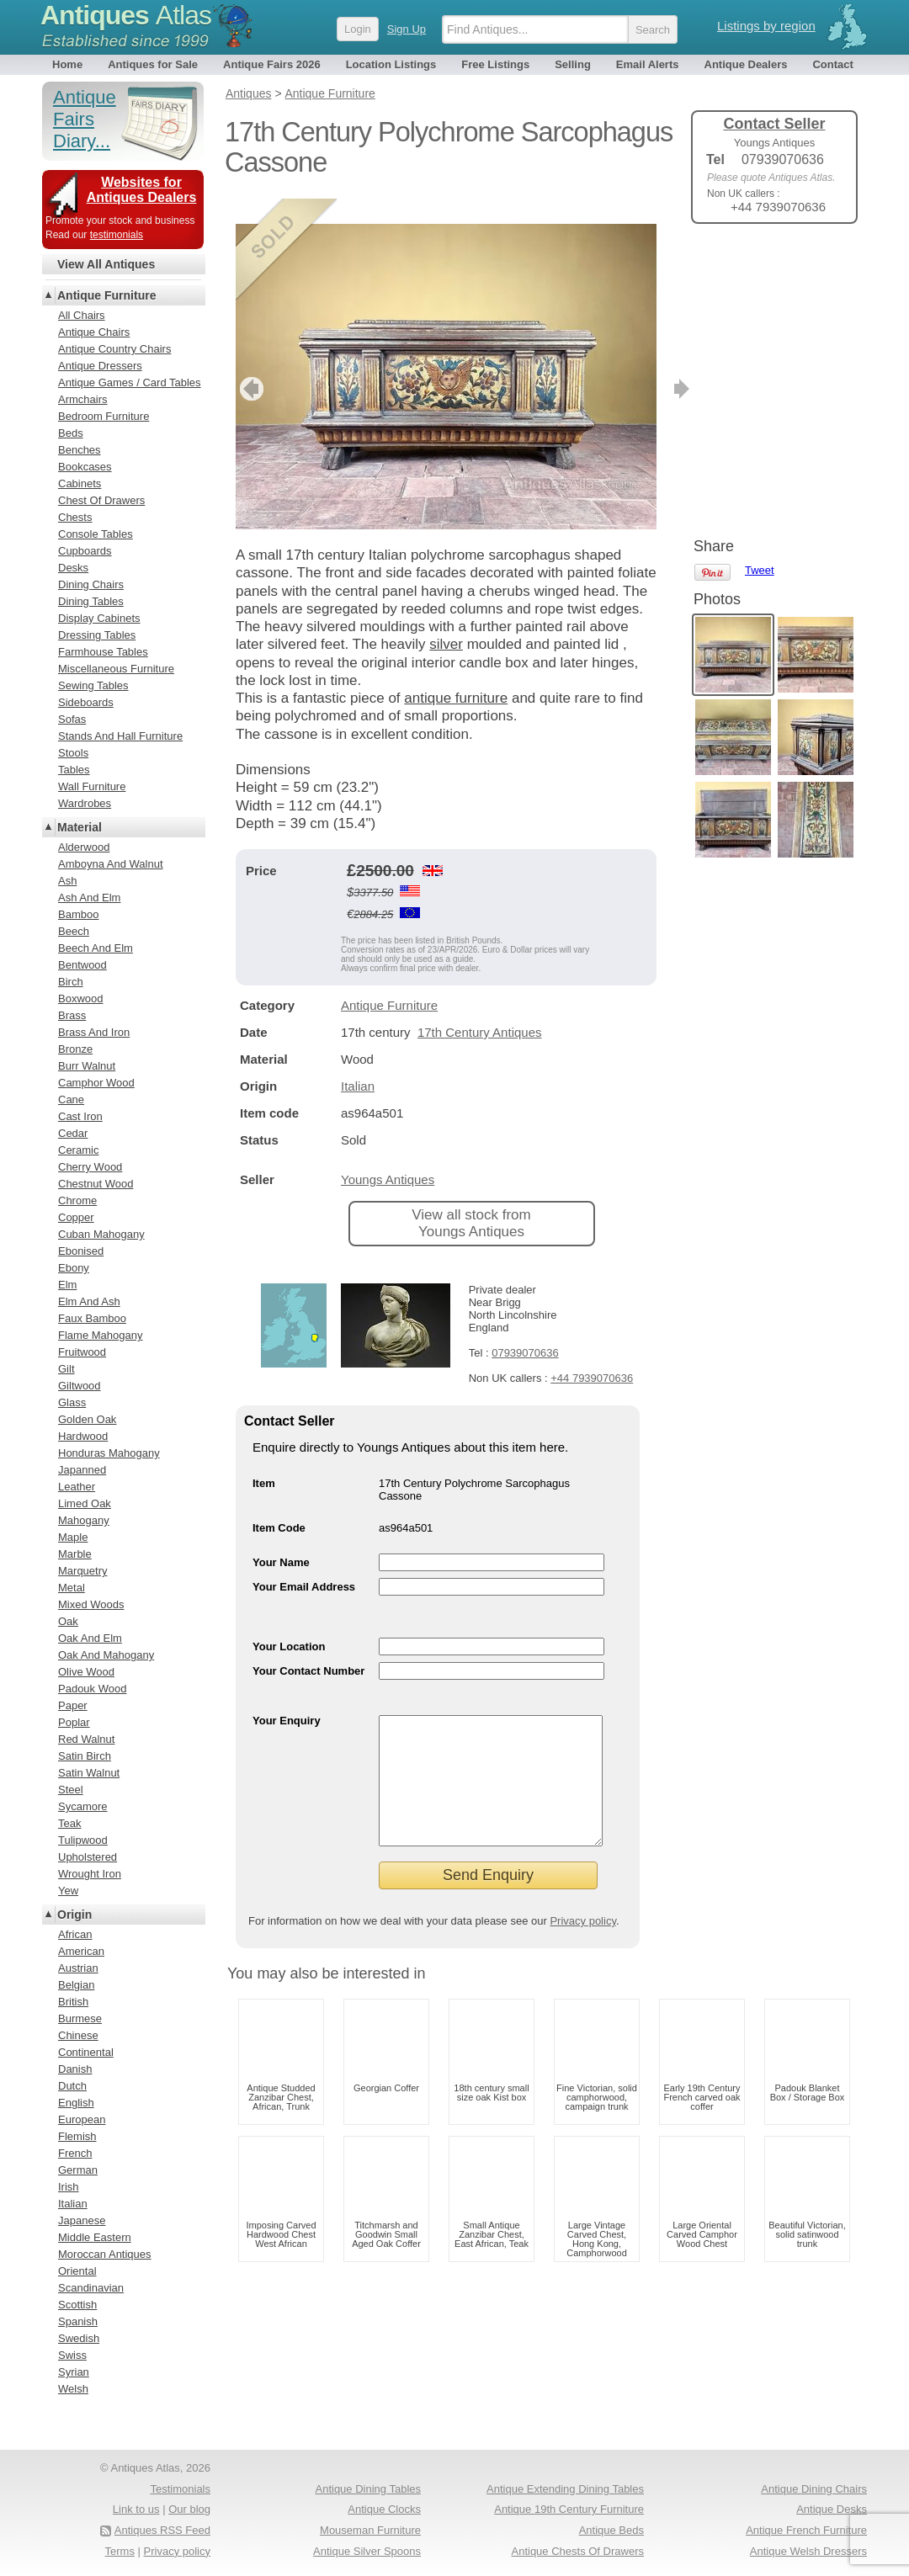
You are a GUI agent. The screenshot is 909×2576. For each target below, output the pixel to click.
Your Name (281, 1537)
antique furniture (456, 673)
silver (446, 619)
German (78, 2170)
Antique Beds (611, 2530)
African (75, 1934)
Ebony (73, 1267)
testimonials (116, 235)
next (642, 363)
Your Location (288, 1621)
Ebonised (81, 1251)
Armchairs (83, 399)
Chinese (78, 2035)
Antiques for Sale (153, 64)
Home (67, 64)
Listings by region (766, 26)
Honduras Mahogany (109, 1453)
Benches (79, 449)
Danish (75, 2069)
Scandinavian (91, 2287)
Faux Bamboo (92, 1318)
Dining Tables (91, 601)
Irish (68, 2186)
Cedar (73, 1133)
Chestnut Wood (95, 1183)
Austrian (78, 1968)
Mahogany (83, 1520)
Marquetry (83, 1570)
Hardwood (83, 1436)
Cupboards (85, 550)
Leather (76, 1486)
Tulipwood (83, 1840)
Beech (73, 931)
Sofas (72, 719)
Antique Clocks (384, 2509)
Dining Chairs (91, 584)
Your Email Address (303, 1561)
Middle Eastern (94, 2237)
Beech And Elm (95, 948)
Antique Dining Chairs (814, 2489)
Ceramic (78, 1150)
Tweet (759, 264)
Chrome (77, 1200)
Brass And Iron (94, 1032)
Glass (72, 1402)
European (81, 2119)
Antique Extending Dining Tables (565, 2489)
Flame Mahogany (100, 1335)
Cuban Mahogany (101, 1234)
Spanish (78, 2321)
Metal (71, 1587)
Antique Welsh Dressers (808, 2551)
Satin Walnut (89, 1772)
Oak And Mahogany (106, 1655)
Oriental (77, 2271)
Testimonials (180, 2489)
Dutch (72, 2085)
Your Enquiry (286, 1695)
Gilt (66, 1368)
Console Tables (95, 534)
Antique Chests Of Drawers (577, 2551)
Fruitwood (82, 1352)
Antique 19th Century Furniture (569, 2509)
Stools (73, 752)
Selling (573, 64)
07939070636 (525, 1327)
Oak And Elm (90, 1638)
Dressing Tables (97, 635)
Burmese (80, 2018)
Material (79, 827)
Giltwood (79, 1385)
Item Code (279, 1502)
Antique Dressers (100, 365)
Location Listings (391, 64)
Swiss (72, 2355)
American (81, 1951)
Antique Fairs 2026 (272, 64)
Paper (73, 1705)
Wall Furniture (91, 786)
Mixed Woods (91, 1604)
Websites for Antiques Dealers (142, 189)
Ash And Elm (89, 897)
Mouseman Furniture (370, 2530)
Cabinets (79, 483)
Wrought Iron (89, 1873)
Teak (69, 1823)
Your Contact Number (308, 1645)
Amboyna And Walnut (110, 864)
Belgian (76, 1984)
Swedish (78, 2338)
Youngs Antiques (387, 1154)
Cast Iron (80, 1116)
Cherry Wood (90, 1167)
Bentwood (82, 965)
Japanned (82, 1469)
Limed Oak (84, 1503)
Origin (74, 1914)
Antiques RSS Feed (162, 2530)
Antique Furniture (389, 980)
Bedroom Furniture (103, 416)
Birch (70, 981)
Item (263, 1458)
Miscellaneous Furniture (116, 668)
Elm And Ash (89, 1301)
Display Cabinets (99, 618)
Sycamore (83, 1806)
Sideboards (86, 702)
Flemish (77, 2136)
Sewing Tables (93, 685)
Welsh (73, 2388)
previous (249, 363)
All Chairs (81, 315)
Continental (86, 2052)
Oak (68, 1621)
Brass (72, 1015)
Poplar (74, 1722)
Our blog (189, 2509)
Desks (73, 567)
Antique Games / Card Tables (129, 382)
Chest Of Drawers (101, 500)
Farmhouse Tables (103, 651)
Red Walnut (86, 1739)
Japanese (81, 2220)
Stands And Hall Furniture (120, 736)
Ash (67, 880)
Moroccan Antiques (105, 2254)
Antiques (125, 15)
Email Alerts (647, 64)
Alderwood (83, 847)
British (73, 2001)
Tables (74, 769)
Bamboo (78, 914)
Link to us (136, 2509)
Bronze (75, 1049)
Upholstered (87, 1857)
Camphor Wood (96, 1082)
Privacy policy (583, 1921)
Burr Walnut (86, 1066)
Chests (75, 517)
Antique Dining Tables (368, 2489)
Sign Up (406, 29)
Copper (76, 1217)
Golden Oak (87, 1419)
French (75, 2153)
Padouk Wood (92, 1688)
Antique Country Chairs (114, 349)
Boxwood (80, 998)
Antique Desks (831, 2509)
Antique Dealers (746, 64)
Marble (75, 1554)
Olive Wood (86, 1671)
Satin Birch (84, 1756)
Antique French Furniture (806, 2530)
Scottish (77, 2304)
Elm (67, 1284)
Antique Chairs (94, 332)
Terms (120, 2551)
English (76, 2102)
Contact (832, 64)
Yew (68, 1890)
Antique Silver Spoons (367, 2551)
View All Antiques (106, 264)
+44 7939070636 (591, 1352)
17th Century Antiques (479, 1007)
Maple (73, 1537)
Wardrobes (84, 803)
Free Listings (495, 64)
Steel (70, 1789)
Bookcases (85, 466)
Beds (70, 433)
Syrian (73, 2372)
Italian (358, 1061)
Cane (71, 1099)
